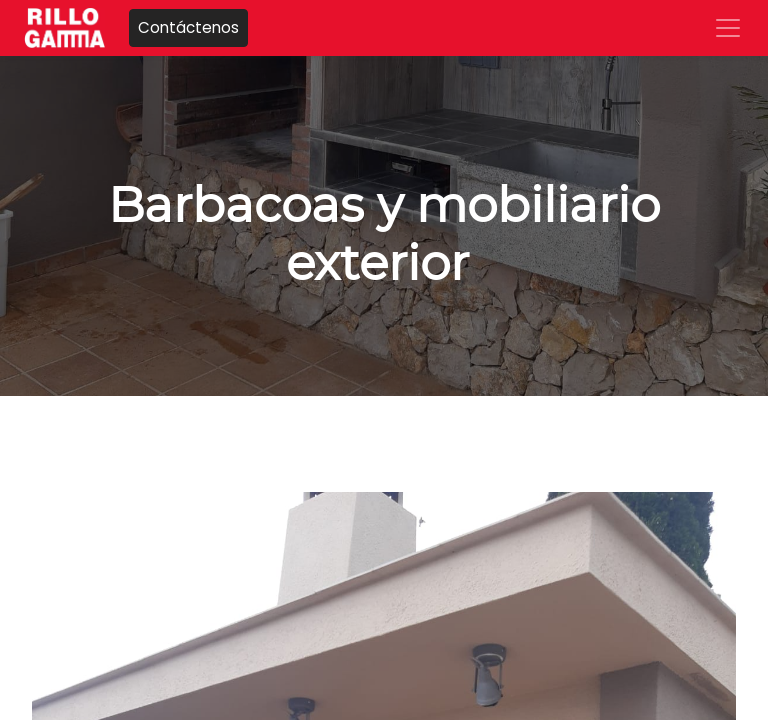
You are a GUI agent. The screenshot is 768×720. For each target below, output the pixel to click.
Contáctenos (188, 27)
